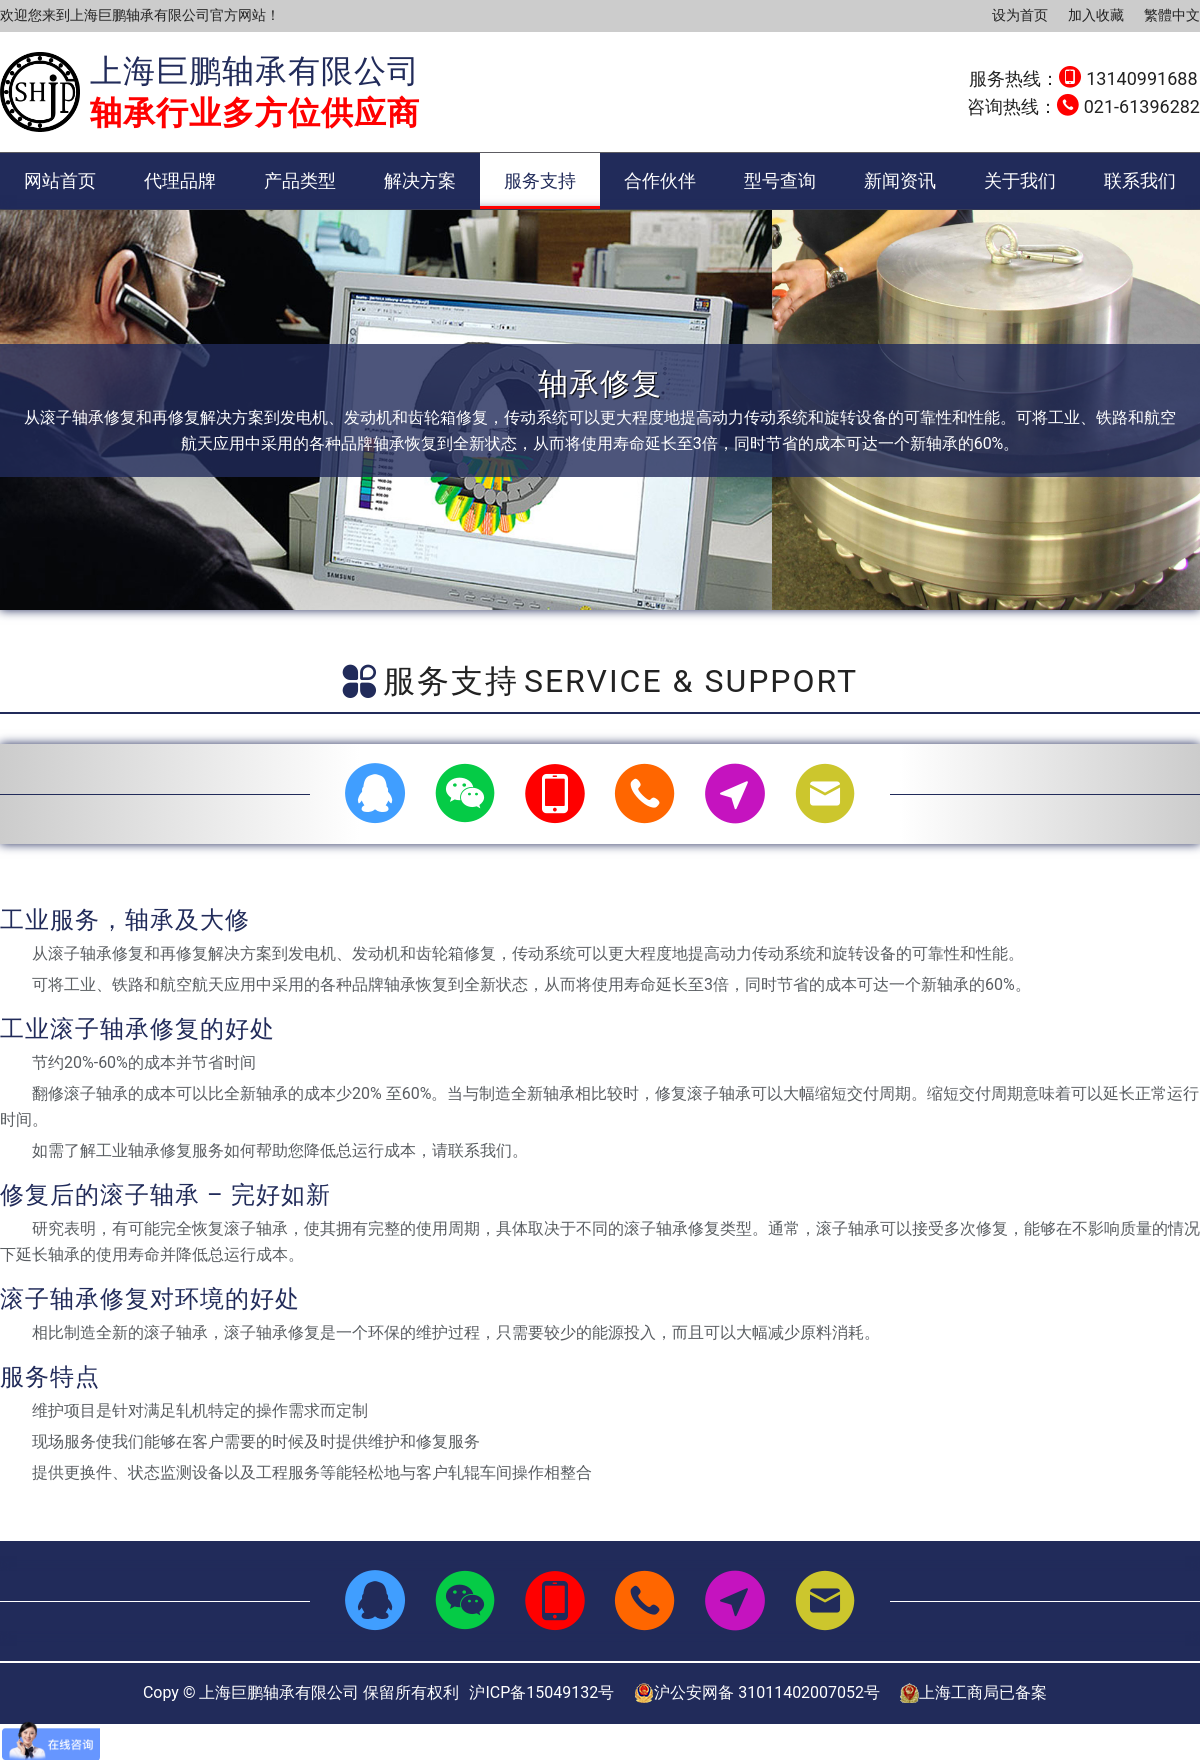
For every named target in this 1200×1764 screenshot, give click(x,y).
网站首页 (60, 180)
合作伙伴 (660, 180)
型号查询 (780, 180)
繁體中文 (1172, 15)
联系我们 (1140, 180)
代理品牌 (180, 180)
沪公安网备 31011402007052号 (757, 1693)
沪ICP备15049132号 (541, 1692)
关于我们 (1020, 180)
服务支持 (540, 180)
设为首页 (1020, 15)
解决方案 (420, 180)
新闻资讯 (900, 180)
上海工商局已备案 (973, 1693)
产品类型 (300, 180)
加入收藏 (1096, 15)
